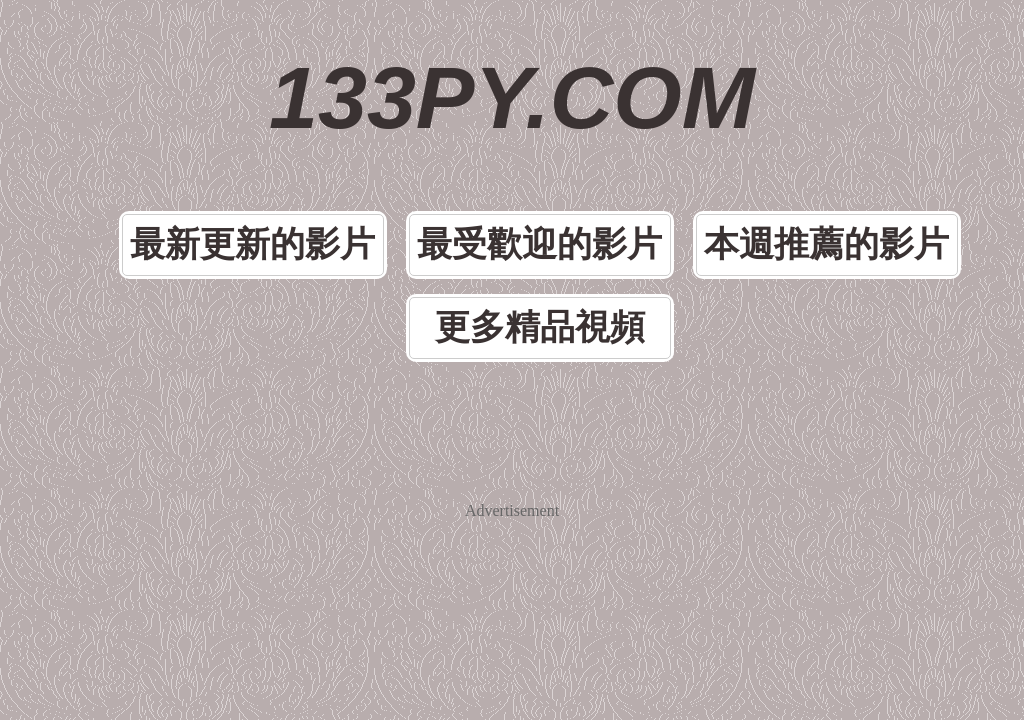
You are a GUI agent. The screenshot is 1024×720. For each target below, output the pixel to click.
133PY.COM (512, 97)
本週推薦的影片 (826, 244)
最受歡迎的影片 (539, 244)
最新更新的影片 (252, 244)
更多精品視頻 (540, 327)
